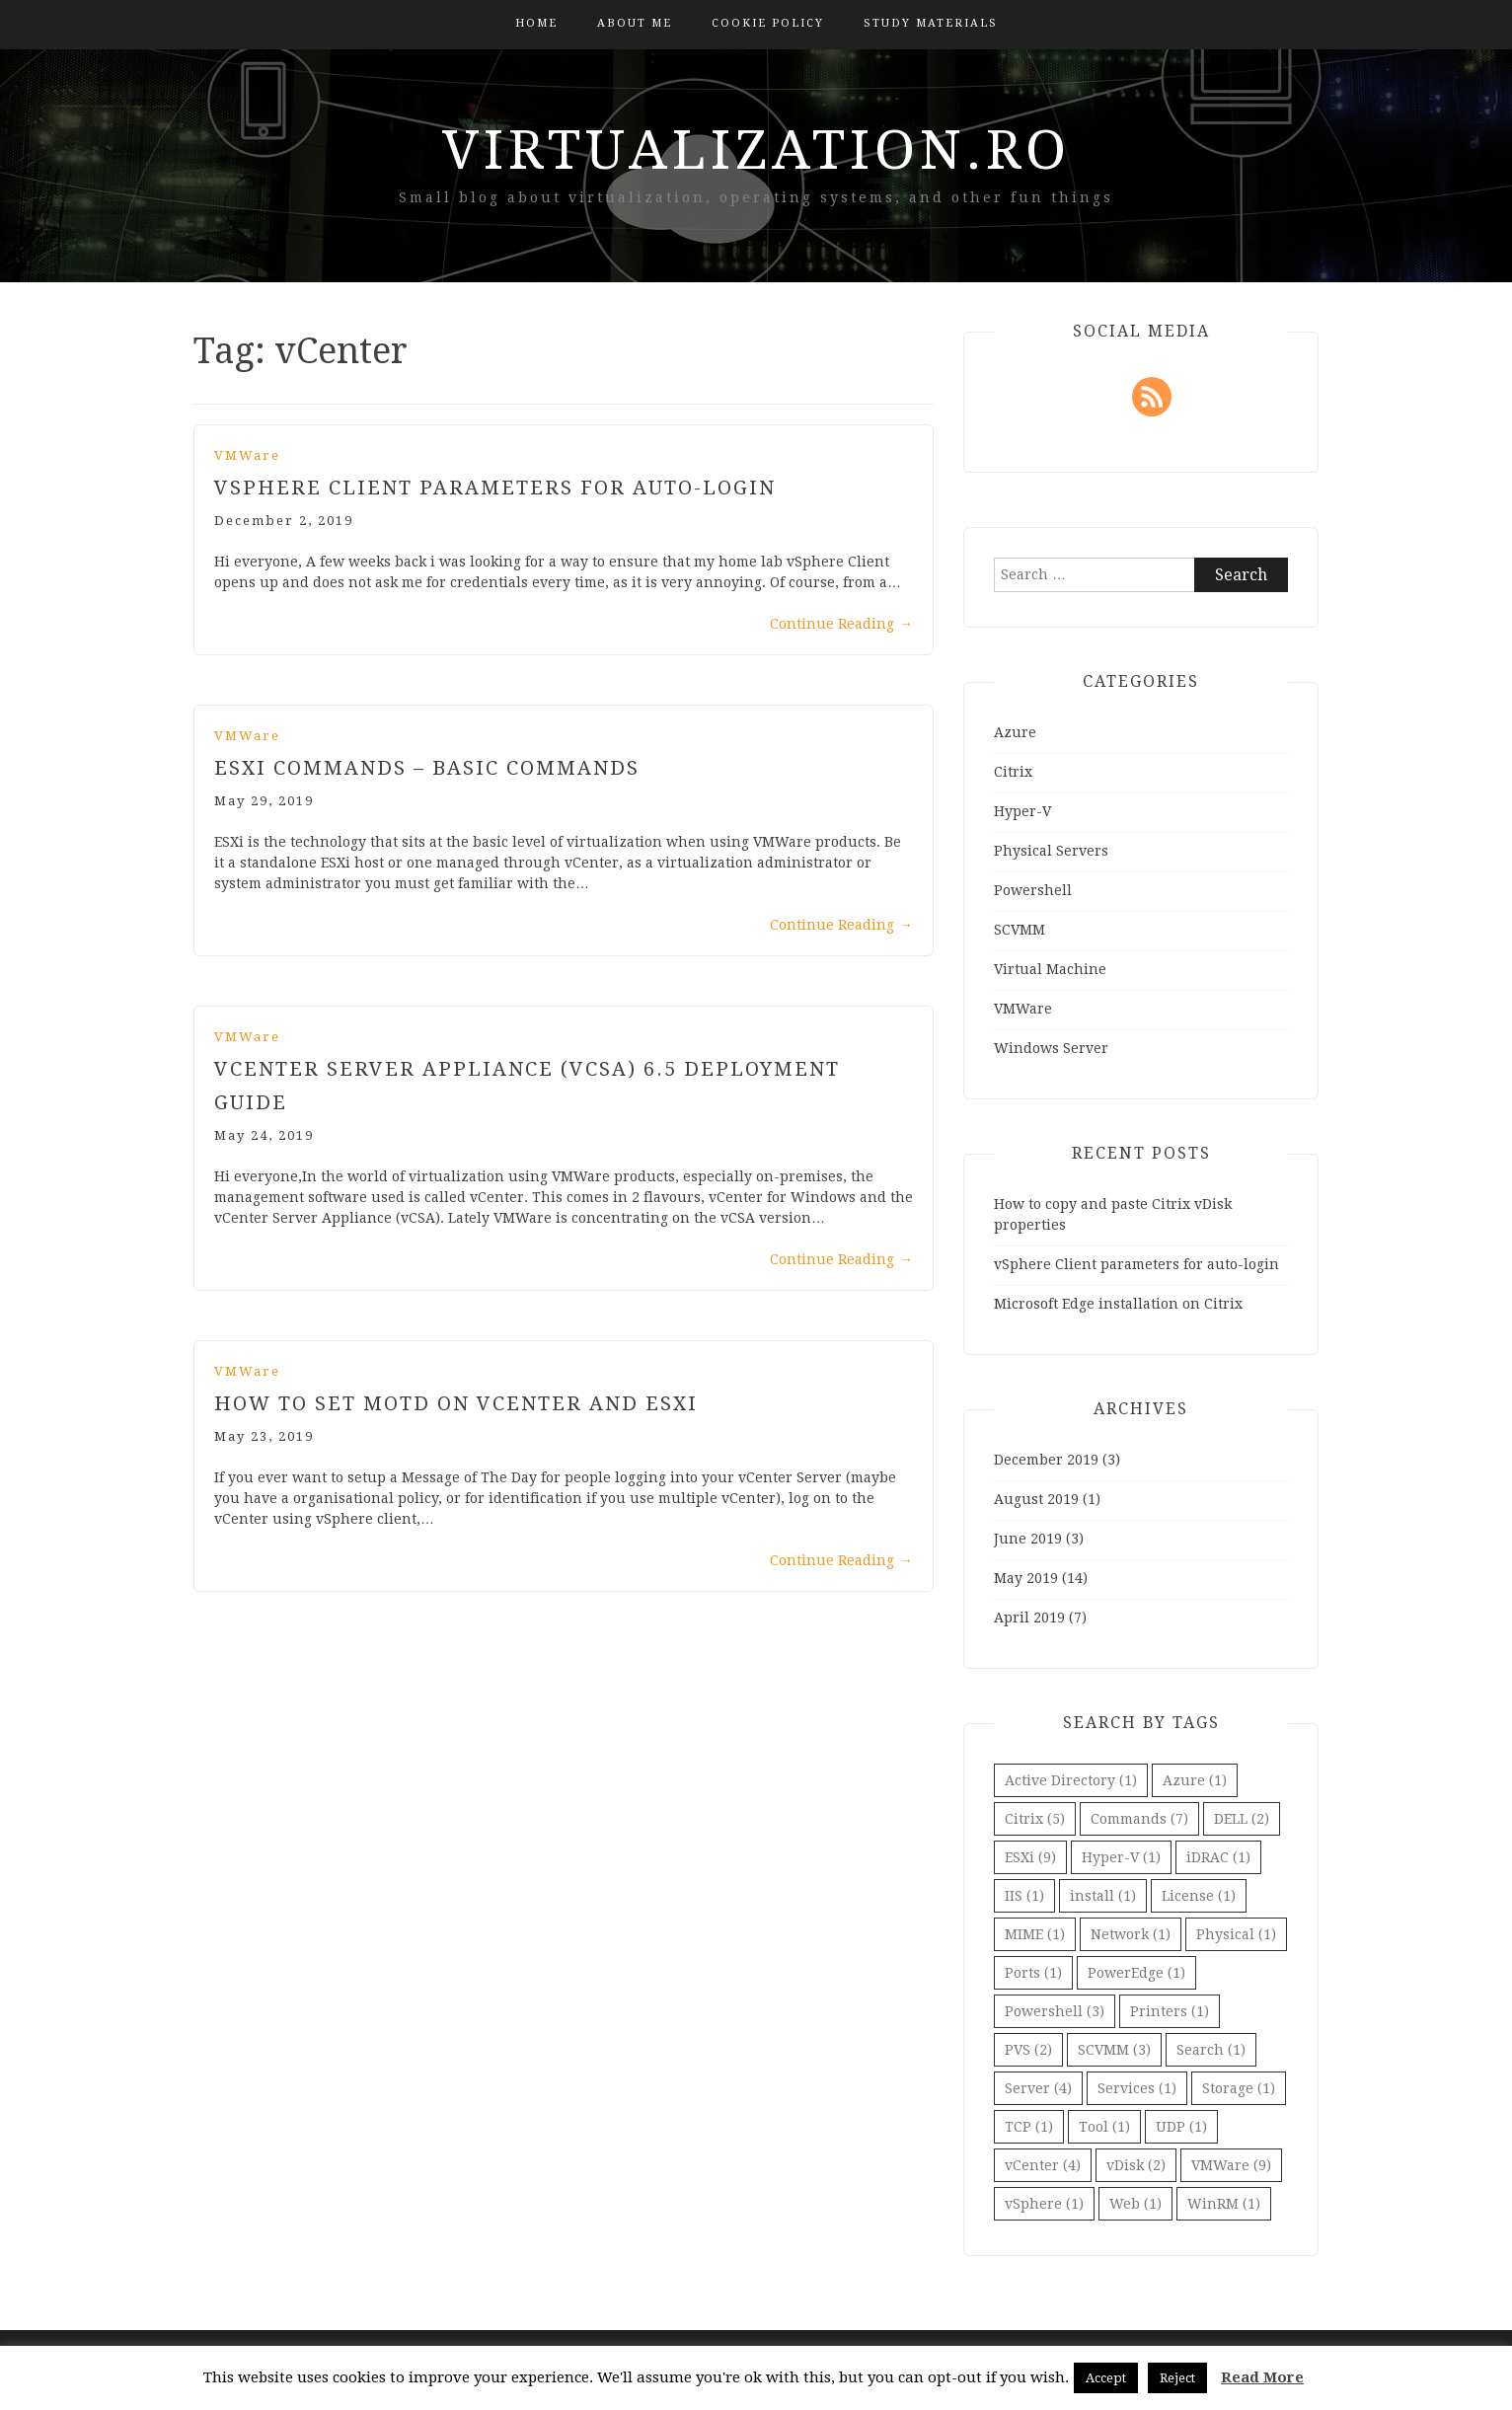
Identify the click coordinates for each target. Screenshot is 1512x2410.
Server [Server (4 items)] (1038, 2088)
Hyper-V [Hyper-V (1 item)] (1121, 1857)
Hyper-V (1022, 811)
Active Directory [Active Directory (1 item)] (1071, 1780)
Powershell (1033, 890)
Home (536, 23)
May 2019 (1026, 1578)
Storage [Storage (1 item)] (1238, 2088)
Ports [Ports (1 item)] (1033, 1973)
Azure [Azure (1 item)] (1195, 1780)
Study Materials (931, 23)
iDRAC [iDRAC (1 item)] (1218, 1857)
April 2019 (1029, 1617)
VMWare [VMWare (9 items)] (1231, 2165)
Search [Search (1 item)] (1211, 2050)
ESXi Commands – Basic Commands (427, 768)
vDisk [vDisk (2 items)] (1136, 2165)
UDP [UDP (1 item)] (1181, 2127)
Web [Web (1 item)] (1135, 2204)
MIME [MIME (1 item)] (1035, 1934)
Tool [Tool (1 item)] (1104, 2127)
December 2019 (1046, 1460)
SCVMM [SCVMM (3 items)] (1114, 2050)
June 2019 (1028, 1538)
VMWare (247, 455)
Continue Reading (841, 624)
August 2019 (1036, 1499)
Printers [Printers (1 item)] (1169, 2011)
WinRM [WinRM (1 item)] (1223, 2204)
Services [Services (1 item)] (1136, 2088)
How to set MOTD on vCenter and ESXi (456, 1403)
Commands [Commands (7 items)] (1139, 1819)
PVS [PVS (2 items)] (1028, 2050)
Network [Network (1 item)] (1131, 1934)
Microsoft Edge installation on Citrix (1118, 1304)
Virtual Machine (1050, 969)
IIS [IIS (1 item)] (1024, 1896)
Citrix (1013, 772)
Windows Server (1051, 1048)
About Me (634, 23)
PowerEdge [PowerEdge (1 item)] (1136, 1973)
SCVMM (1019, 930)
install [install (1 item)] (1103, 1896)
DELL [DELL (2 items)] (1241, 1819)
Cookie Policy (768, 23)
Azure (1015, 732)
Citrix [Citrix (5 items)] (1035, 1819)
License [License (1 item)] (1199, 1896)
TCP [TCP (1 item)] (1029, 2127)
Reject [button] (1177, 2378)
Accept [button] (1106, 2378)
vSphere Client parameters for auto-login (495, 487)
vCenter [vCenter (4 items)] (1043, 2165)
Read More (1262, 2377)
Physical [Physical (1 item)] (1236, 1934)
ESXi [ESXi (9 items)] (1030, 1857)
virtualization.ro (756, 150)
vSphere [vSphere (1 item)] (1044, 2204)
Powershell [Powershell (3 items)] (1054, 2011)
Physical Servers (1051, 851)
